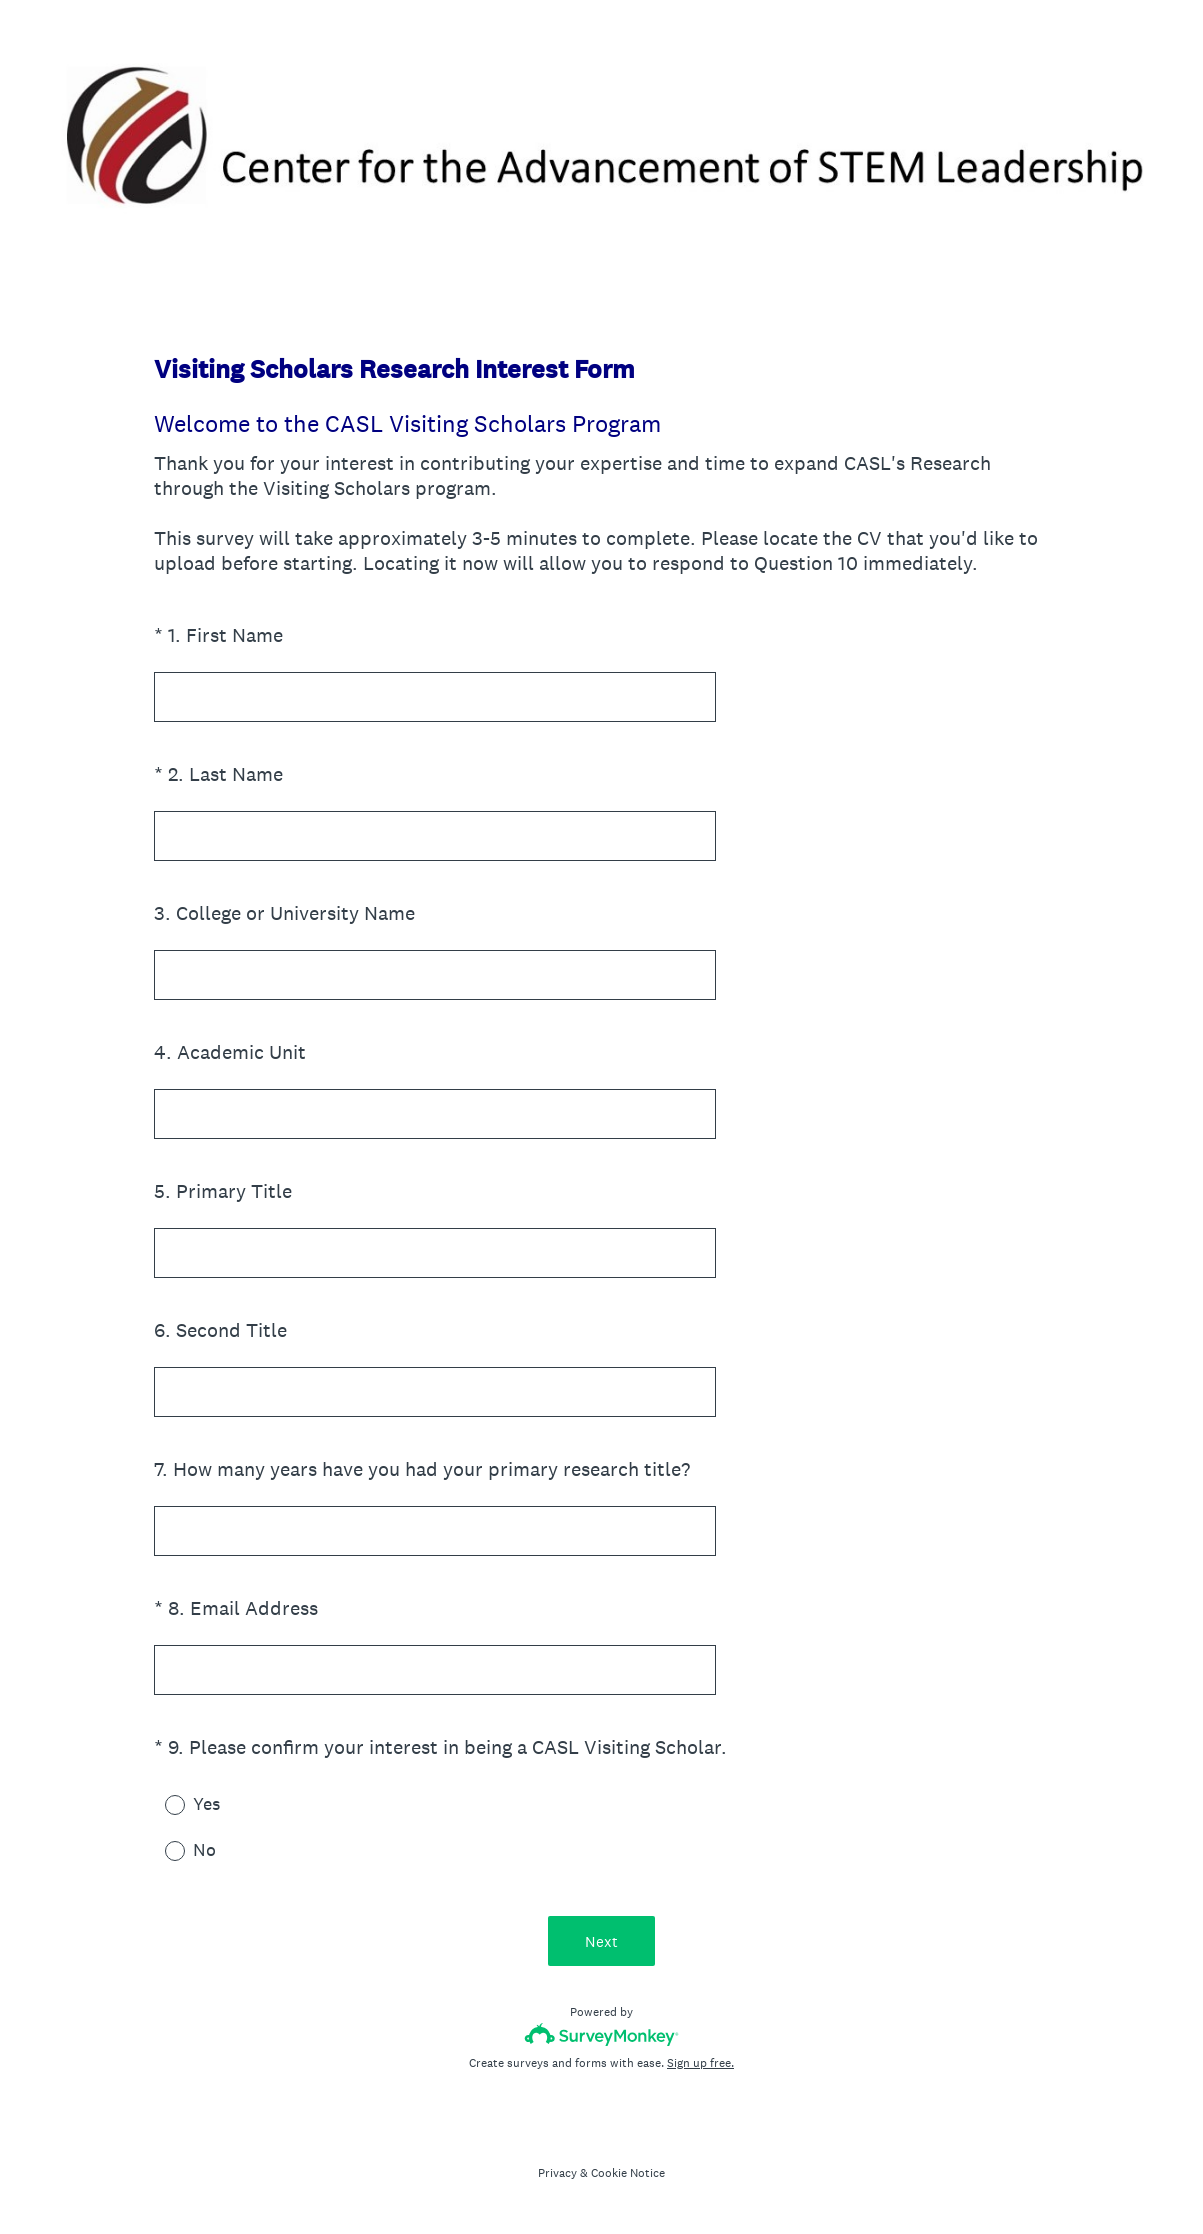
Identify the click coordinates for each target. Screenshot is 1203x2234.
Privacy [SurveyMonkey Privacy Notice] (557, 2173)
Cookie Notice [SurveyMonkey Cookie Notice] (628, 2173)
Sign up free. (700, 2063)
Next (601, 1941)
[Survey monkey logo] (601, 2034)
